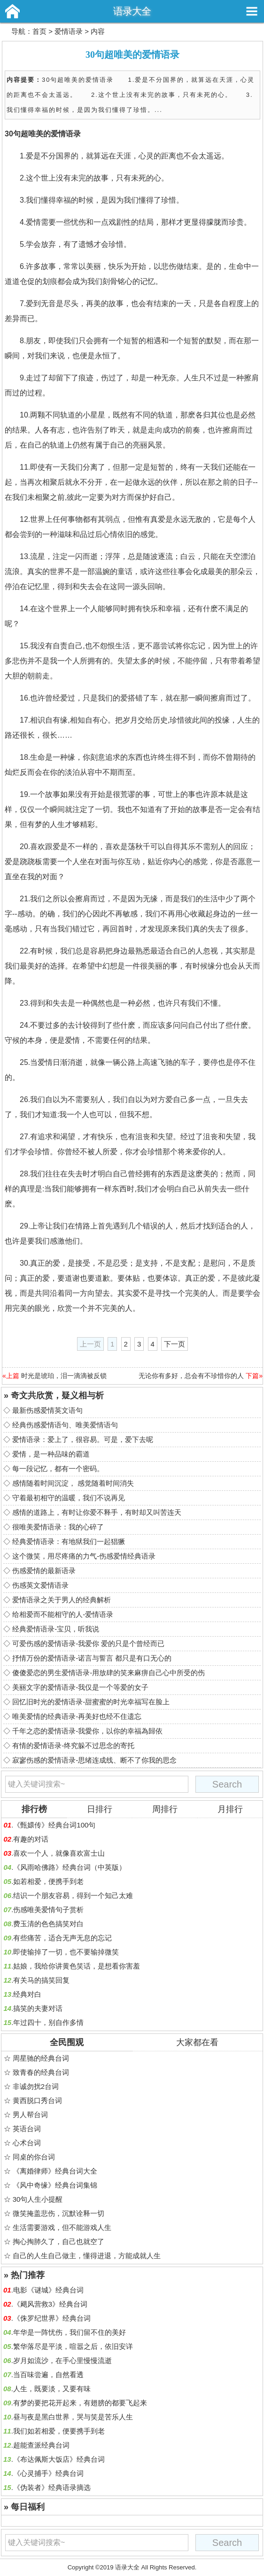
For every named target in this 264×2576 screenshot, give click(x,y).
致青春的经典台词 (41, 2072)
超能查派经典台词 (41, 2445)
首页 (39, 31)
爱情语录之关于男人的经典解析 (61, 1600)
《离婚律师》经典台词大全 (55, 2171)
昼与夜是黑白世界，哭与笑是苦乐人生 (73, 2417)
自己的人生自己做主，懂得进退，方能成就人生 (87, 2256)
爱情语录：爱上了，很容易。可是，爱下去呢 (82, 1439)
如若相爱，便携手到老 (48, 1881)
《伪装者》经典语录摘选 (52, 2487)
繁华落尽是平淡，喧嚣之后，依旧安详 (73, 2346)
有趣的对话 (30, 1839)
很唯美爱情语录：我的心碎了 (58, 1527)
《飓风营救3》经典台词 (50, 2304)
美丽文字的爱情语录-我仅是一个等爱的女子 (80, 1687)
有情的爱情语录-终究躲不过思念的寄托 (73, 1745)
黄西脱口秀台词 (37, 2100)
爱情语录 (68, 31)
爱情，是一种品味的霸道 (51, 1454)
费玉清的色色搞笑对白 (48, 1924)
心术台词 (27, 2143)
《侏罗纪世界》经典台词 (52, 2318)
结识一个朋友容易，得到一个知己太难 (73, 1895)
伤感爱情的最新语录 (44, 1571)
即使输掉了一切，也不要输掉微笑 (66, 1952)
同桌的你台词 (34, 2157)
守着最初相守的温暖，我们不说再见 (68, 1498)
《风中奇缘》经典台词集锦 (55, 2185)
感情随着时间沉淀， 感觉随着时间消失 (73, 1483)
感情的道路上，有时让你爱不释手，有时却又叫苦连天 (96, 1512)
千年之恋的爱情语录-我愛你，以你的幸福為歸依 (87, 1731)
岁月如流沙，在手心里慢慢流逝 (62, 2360)
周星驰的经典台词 (41, 2058)
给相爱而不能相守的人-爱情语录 (62, 1614)
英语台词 (27, 2129)
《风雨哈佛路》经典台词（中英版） (69, 1867)
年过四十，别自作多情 (48, 2022)
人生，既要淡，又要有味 (52, 2389)
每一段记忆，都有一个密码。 (58, 1469)
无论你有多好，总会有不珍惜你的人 (191, 1375)
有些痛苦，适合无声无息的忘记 (62, 1938)
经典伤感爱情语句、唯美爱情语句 (65, 1425)
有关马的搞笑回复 (41, 1980)
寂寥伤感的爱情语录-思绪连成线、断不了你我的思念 (94, 1760)
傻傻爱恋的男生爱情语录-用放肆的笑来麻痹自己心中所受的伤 (108, 1673)
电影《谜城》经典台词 (48, 2290)
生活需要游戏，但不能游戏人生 (62, 2227)
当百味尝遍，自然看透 (48, 2375)
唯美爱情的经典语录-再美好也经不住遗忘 (76, 1716)
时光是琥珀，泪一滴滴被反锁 (64, 1375)
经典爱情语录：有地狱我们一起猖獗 (68, 1541)
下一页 (174, 1344)
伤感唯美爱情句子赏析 (48, 1910)
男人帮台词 (30, 2115)
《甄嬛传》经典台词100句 (54, 1825)
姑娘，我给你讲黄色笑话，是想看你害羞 (76, 1966)
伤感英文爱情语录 (40, 1585)
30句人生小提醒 (38, 2199)
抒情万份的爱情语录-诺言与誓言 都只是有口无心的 (91, 1658)
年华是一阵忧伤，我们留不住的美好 (69, 2332)
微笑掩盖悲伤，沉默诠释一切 (58, 2213)
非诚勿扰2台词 (36, 2086)
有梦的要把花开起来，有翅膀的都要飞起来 (80, 2403)
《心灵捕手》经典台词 (48, 2473)
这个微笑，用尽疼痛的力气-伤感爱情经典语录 (83, 1556)
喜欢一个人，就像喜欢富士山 (59, 1853)
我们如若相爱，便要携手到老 (59, 2431)
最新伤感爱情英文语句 (47, 1410)
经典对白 (27, 1994)
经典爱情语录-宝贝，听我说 (55, 1629)
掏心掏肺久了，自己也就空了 (58, 2241)
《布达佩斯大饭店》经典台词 (59, 2459)
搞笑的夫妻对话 (37, 2008)
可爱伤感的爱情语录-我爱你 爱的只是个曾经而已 (88, 1643)
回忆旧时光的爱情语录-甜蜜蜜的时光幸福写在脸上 (91, 1702)
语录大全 (132, 11)
